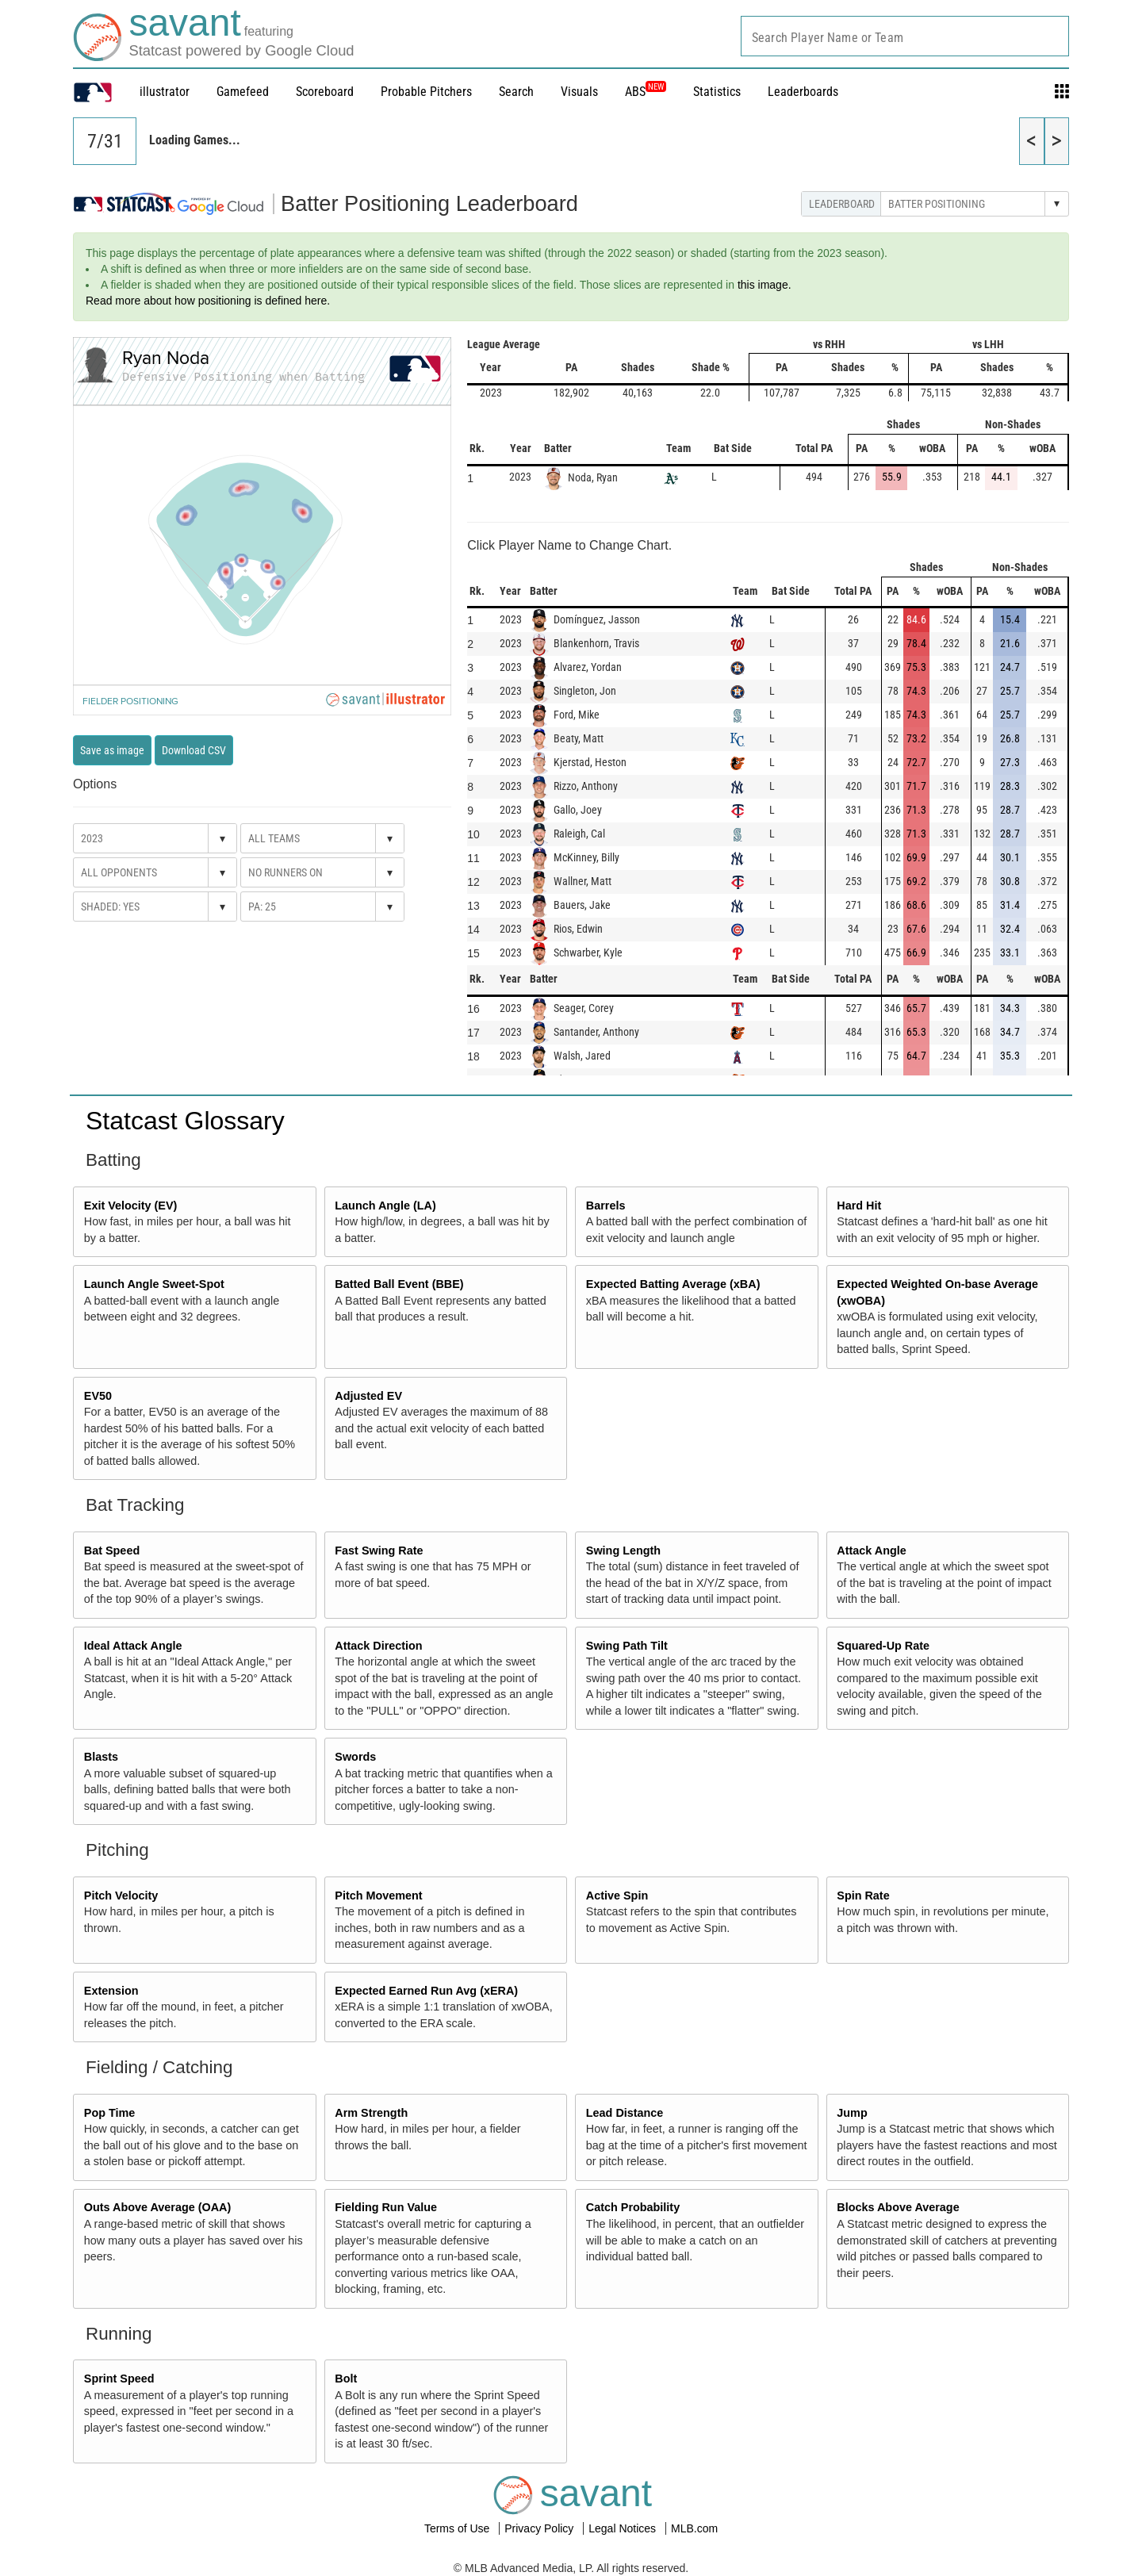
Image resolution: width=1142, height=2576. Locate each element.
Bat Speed (112, 1550)
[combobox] (905, 36)
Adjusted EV (368, 1396)
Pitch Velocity (121, 1895)
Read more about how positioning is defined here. (208, 300)
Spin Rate (863, 1895)
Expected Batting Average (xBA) (673, 1284)
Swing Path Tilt (627, 1645)
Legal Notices (623, 2528)
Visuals (579, 91)
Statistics (717, 91)
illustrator (165, 91)
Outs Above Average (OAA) (158, 2207)
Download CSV (194, 750)
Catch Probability (633, 2207)
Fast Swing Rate (379, 1550)
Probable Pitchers (426, 91)
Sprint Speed (119, 2378)
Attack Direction (378, 1645)
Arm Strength (371, 2112)
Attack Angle (871, 1550)
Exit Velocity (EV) (131, 1205)
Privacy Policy (540, 2528)
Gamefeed (243, 91)
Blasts (101, 1756)
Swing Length (623, 1550)
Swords (355, 1756)
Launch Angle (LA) (385, 1205)
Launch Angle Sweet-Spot (154, 1284)
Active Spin (617, 1895)
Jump (852, 2112)
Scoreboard (325, 91)
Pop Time (110, 2112)
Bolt (346, 2378)
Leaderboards (803, 91)
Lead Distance (625, 2112)
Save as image (112, 750)
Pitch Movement (378, 1895)
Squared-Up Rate (883, 1645)
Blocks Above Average (898, 2207)
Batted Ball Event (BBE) (399, 1284)
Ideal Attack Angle (133, 1645)
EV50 (98, 1396)
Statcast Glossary (185, 1120)
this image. (764, 284)
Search (516, 91)
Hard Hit (859, 1205)
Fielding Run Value (386, 2207)
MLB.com (694, 2528)
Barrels (606, 1205)
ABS (645, 91)
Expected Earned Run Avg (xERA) (426, 1990)
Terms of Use (458, 2528)
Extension (111, 1990)
